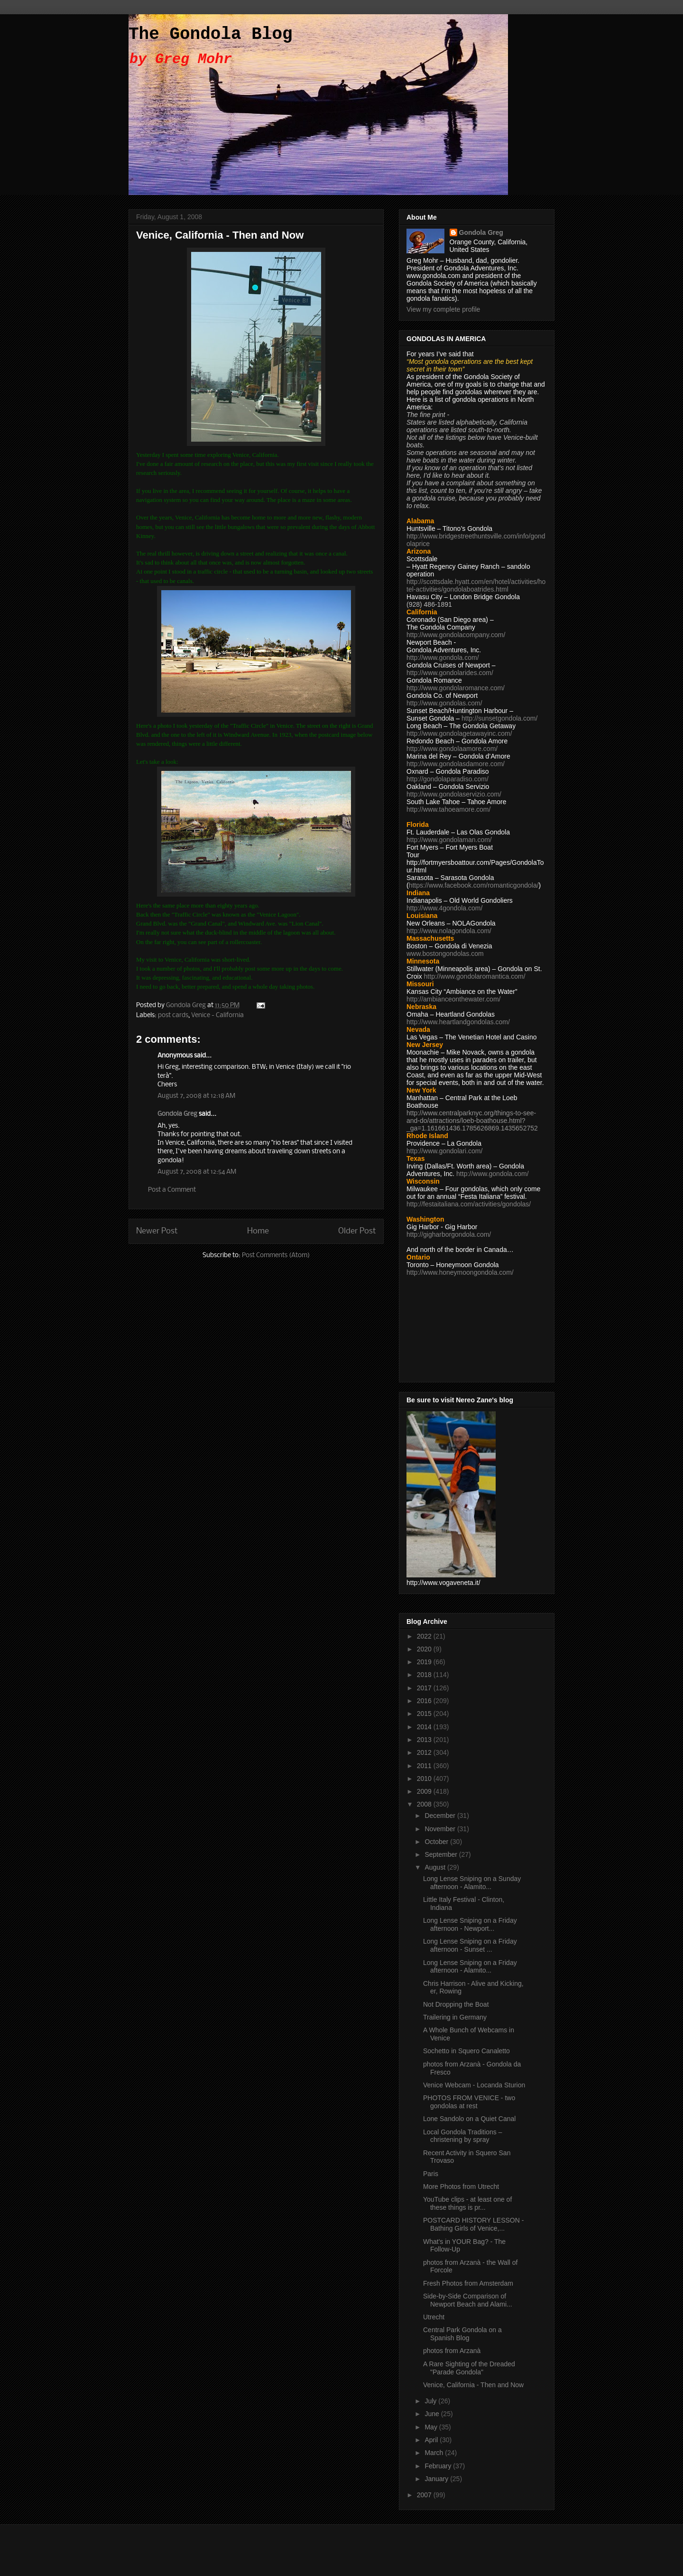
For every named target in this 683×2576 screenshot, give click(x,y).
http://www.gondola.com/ (442, 657)
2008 (425, 1804)
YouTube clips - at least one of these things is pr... (467, 2203)
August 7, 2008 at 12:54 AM (196, 1172)
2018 (425, 1674)
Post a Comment (172, 1190)
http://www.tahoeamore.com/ (448, 809)
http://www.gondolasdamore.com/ (455, 764)
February (439, 2466)
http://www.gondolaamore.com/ (452, 748)
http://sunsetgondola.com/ (499, 718)
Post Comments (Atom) (276, 1255)
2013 (425, 1739)
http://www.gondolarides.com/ (449, 672)
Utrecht (433, 2317)
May (432, 2427)
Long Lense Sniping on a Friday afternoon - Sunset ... (470, 1945)
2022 (425, 1636)
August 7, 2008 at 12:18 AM (196, 1096)
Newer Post (157, 1231)
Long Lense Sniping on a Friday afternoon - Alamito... (470, 1966)
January (437, 2479)
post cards (173, 1015)
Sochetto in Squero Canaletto (466, 2051)
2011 (425, 1766)
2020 (425, 1649)
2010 (425, 1778)
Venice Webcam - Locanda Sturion (474, 2085)
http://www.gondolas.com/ (444, 703)
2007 (425, 2495)
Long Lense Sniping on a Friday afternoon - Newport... (470, 1924)
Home (258, 1231)
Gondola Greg (177, 1114)
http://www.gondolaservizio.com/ (453, 794)
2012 (425, 1752)
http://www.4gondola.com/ (444, 908)
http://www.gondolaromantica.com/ (475, 976)
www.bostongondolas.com (445, 953)
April (432, 2440)
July (431, 2401)
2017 (425, 1688)
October (437, 1841)
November (441, 1829)
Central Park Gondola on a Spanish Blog (462, 2334)
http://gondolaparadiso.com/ (447, 779)
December (441, 1815)
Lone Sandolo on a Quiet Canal (469, 2118)
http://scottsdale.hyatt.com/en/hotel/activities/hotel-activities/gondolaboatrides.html (475, 585)
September (442, 1854)
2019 (425, 1662)
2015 (425, 1713)
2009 (425, 1791)
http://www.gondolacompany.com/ (455, 635)
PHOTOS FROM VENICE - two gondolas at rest (469, 2102)
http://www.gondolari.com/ (444, 1151)
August (436, 1867)
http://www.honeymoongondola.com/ (460, 1272)
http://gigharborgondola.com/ (448, 1234)
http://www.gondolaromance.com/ (455, 688)
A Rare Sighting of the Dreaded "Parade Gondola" (469, 2368)
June (433, 2414)
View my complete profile (443, 309)
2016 (425, 1701)
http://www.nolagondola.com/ (448, 931)
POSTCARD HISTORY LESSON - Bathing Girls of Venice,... (473, 2224)
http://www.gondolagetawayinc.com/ (459, 733)
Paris (430, 2174)
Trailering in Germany (455, 2017)
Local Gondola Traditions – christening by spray (462, 2136)
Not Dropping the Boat (456, 2004)
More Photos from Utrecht (461, 2186)
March (435, 2452)
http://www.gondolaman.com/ (449, 839)
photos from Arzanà (451, 2350)
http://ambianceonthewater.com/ (453, 999)
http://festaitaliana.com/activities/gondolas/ (468, 1204)
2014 (425, 1727)
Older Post (357, 1231)
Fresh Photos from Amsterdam (468, 2283)
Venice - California (217, 1015)
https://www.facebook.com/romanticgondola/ (474, 885)
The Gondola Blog (211, 34)
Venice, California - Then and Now (473, 2385)
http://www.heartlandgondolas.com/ (458, 1022)
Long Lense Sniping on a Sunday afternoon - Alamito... (472, 1882)
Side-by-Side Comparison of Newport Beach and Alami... (467, 2300)
